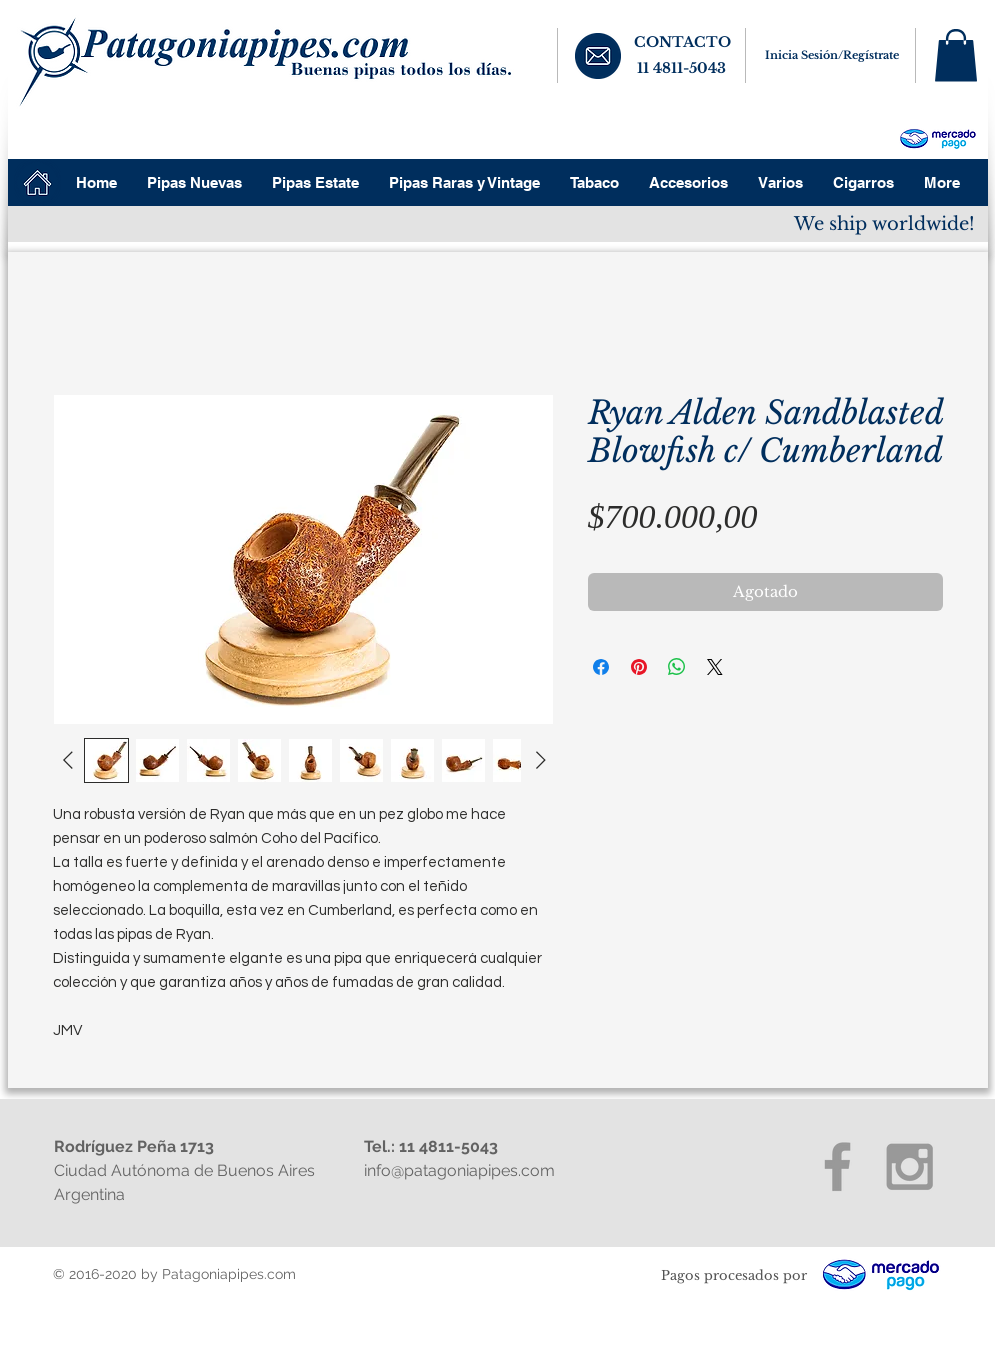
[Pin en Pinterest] (639, 667)
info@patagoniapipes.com (459, 1170)
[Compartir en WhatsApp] (677, 667)
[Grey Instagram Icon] (909, 1166)
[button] (956, 55)
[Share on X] (715, 667)
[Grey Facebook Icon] (837, 1166)
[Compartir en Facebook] (601, 667)
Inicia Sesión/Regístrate (832, 55)
